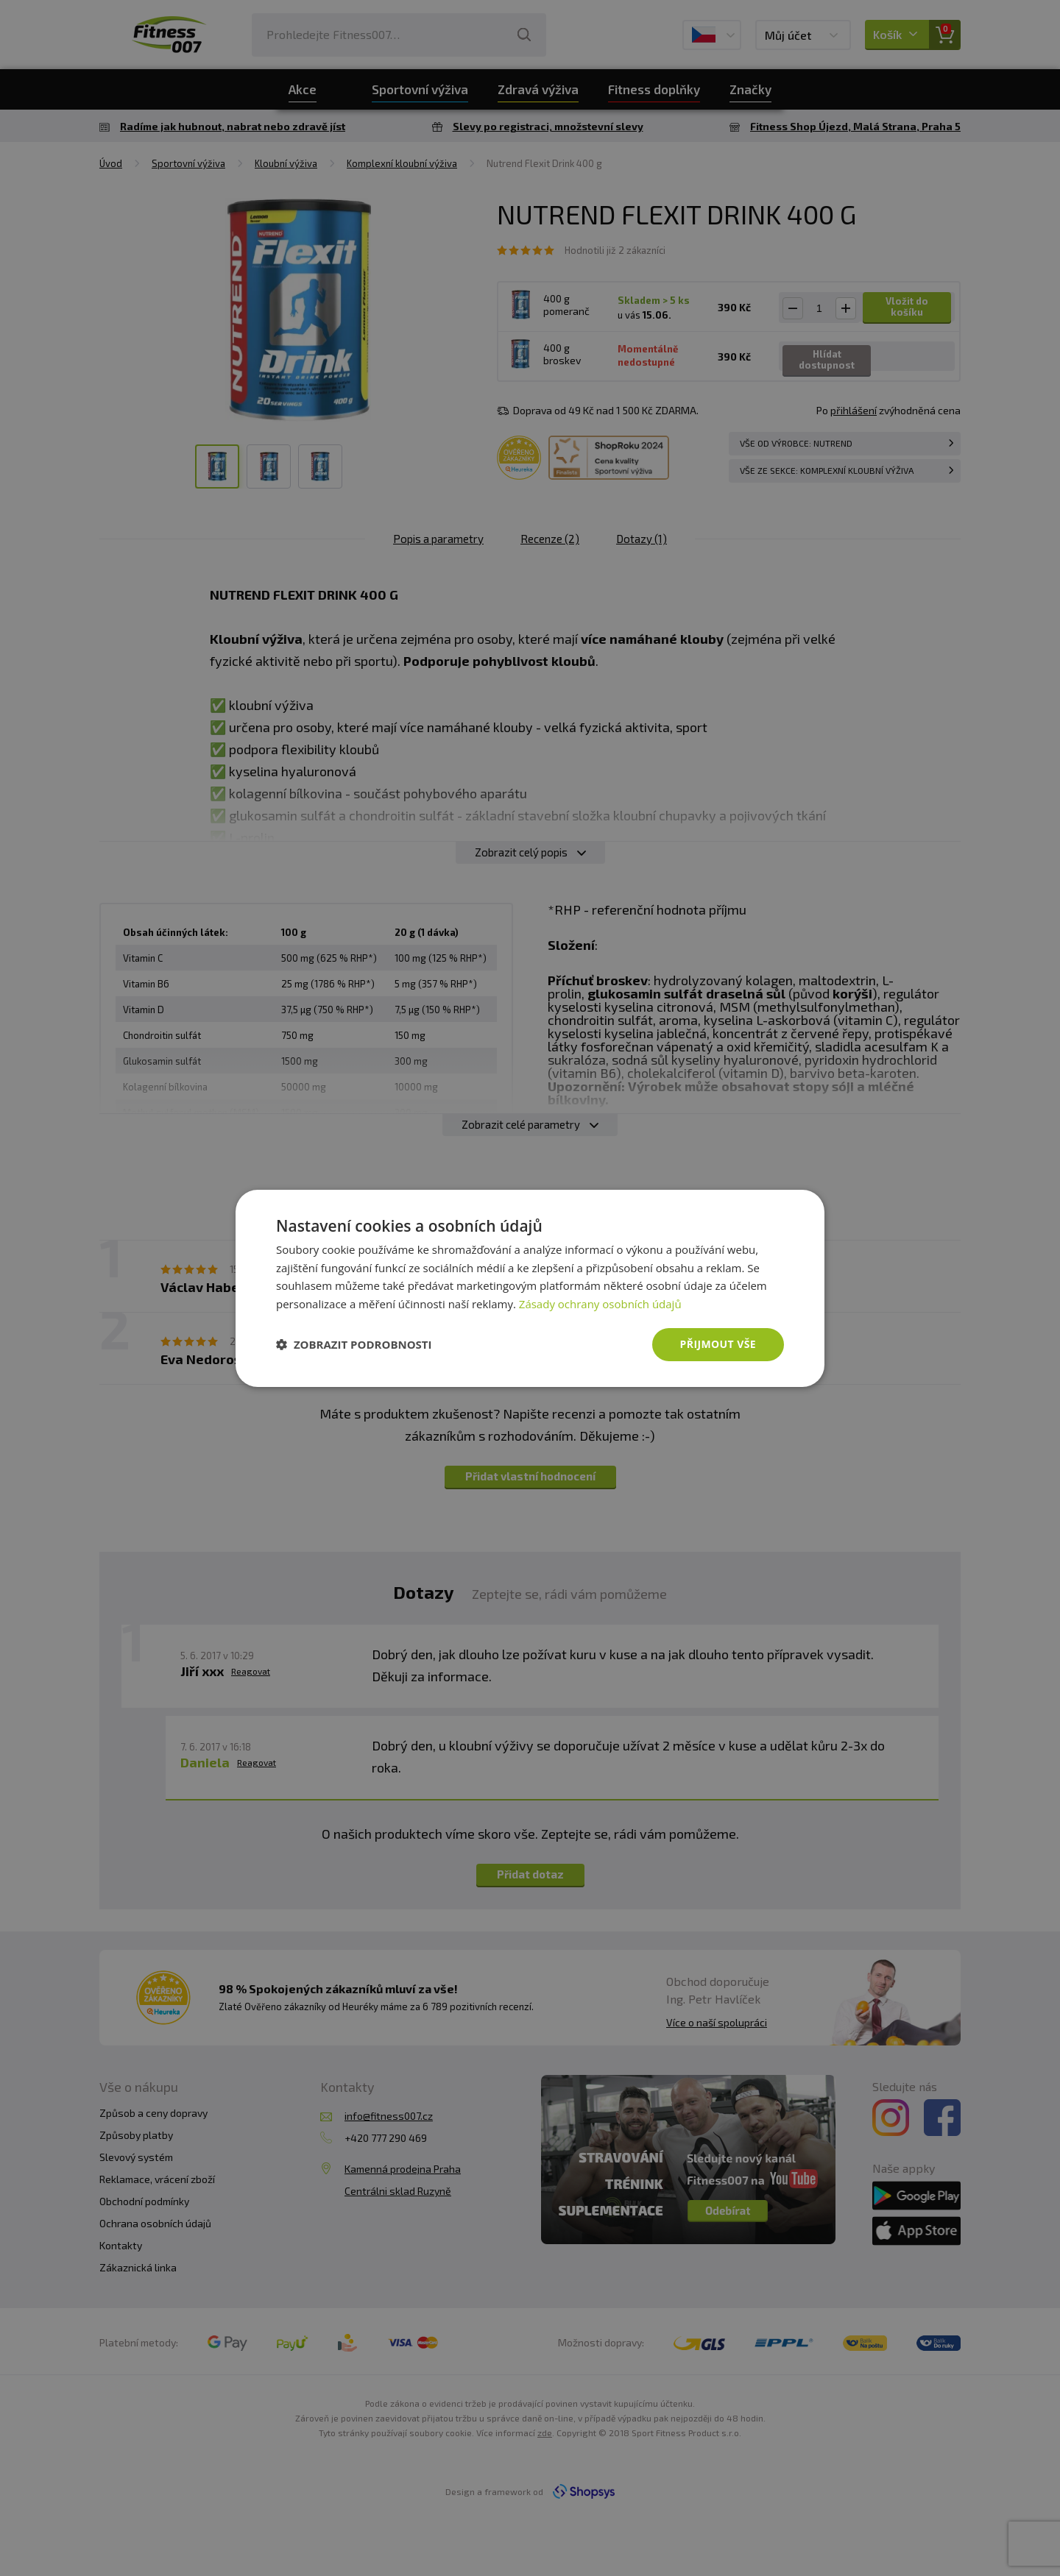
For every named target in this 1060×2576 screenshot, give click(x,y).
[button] (354, 1344)
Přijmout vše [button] (718, 1344)
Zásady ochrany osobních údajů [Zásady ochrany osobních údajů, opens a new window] (600, 1303)
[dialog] (530, 1287)
